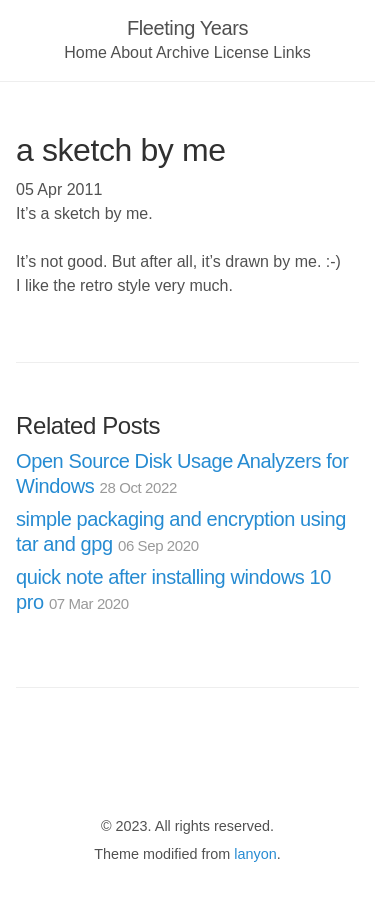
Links (291, 52)
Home (85, 52)
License (241, 52)
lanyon (255, 854)
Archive (182, 52)
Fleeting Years (187, 28)
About (132, 52)
